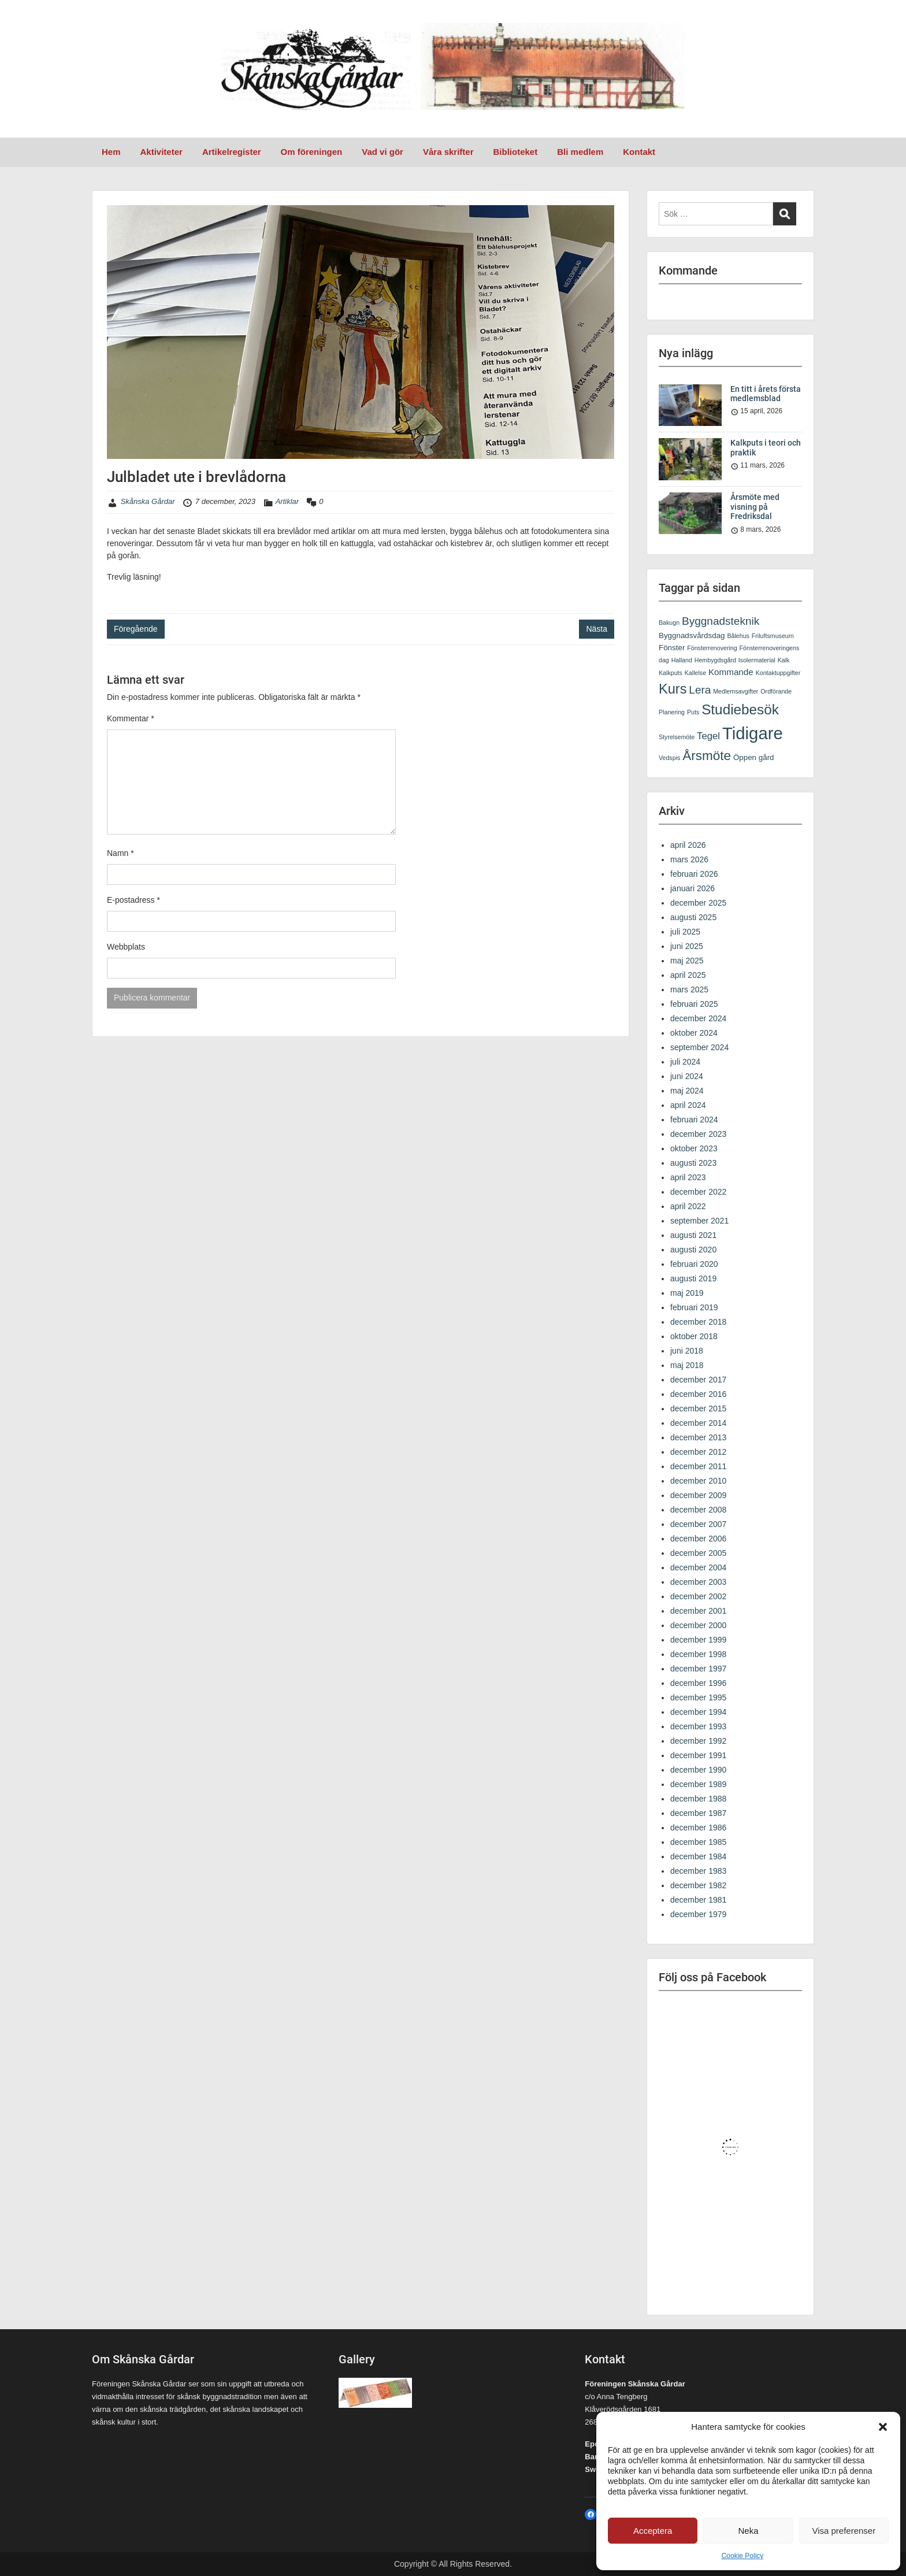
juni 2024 (686, 1076)
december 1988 (698, 1798)
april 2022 (688, 1206)
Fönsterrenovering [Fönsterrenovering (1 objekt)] (712, 647)
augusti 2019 (693, 1278)
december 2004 (698, 1567)
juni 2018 (686, 1350)
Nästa (596, 628)
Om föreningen (312, 152)
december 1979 (698, 1914)
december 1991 (698, 1755)
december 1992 (698, 1740)
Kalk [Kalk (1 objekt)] (784, 660)
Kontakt (639, 152)
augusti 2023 (693, 1162)
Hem (111, 152)
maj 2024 (687, 1090)
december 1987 (698, 1813)
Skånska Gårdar (148, 501)
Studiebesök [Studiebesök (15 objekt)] (740, 709)
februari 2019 (694, 1307)
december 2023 (698, 1134)
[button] (883, 2427)
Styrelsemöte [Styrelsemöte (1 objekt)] (677, 736)
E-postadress (133, 900)
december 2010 (698, 1480)
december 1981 (698, 1899)
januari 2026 (692, 888)
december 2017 (698, 1379)
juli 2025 (685, 931)
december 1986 (698, 1827)
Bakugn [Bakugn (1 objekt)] (669, 622)
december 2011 (698, 1466)
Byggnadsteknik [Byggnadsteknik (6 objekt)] (720, 621)
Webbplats (126, 946)
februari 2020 (694, 1264)
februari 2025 (694, 1004)
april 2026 (688, 845)
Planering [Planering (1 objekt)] (672, 712)
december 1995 (698, 1697)
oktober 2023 (694, 1148)
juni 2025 (686, 946)
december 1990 (698, 1769)
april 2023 (688, 1177)
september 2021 (699, 1220)
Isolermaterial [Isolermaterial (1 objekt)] (756, 660)
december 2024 (698, 1018)
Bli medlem (580, 152)
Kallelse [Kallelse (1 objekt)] (695, 672)
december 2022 (698, 1191)
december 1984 (698, 1856)
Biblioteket (515, 152)
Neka (748, 2531)
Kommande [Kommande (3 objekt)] (730, 672)
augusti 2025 (693, 917)
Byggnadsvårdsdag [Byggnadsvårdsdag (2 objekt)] (692, 635)
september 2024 (699, 1047)
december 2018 (698, 1321)
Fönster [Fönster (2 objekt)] (672, 647)
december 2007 (698, 1524)
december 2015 (698, 1408)
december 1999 (698, 1639)
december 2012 (698, 1451)
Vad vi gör (382, 152)
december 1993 (698, 1726)
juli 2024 (685, 1061)
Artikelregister (231, 152)
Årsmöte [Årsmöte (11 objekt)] (706, 755)
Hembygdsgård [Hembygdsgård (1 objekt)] (715, 660)
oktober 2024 (694, 1032)
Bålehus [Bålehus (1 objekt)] (738, 635)
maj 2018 (687, 1365)
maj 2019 (687, 1293)
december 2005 (698, 1553)
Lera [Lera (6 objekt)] (700, 690)
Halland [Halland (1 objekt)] (681, 660)
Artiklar (287, 501)
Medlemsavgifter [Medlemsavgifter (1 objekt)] (735, 691)
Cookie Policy (743, 2556)
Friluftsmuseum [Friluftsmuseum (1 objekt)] (773, 635)
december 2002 (698, 1596)
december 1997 (698, 1668)
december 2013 (698, 1437)
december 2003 (698, 1582)
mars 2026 (689, 859)
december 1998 (698, 1654)
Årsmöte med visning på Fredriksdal (754, 506)
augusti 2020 (693, 1249)
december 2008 (698, 1509)
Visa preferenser (843, 2531)
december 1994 (698, 1712)
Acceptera (653, 2531)
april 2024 (688, 1105)
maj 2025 (687, 960)
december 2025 (698, 902)
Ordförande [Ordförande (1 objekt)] (776, 691)
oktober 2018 (694, 1336)
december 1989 (698, 1784)
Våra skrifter (448, 152)
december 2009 (698, 1495)
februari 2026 (694, 874)
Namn (120, 853)
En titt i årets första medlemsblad (765, 393)
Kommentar (130, 718)
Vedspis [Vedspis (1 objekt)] (669, 757)
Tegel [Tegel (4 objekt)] (708, 736)
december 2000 (698, 1625)
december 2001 (698, 1610)
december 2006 (698, 1538)
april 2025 (688, 975)
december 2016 (698, 1394)
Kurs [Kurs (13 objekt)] (672, 688)
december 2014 (698, 1423)
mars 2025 (689, 989)
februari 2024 (694, 1119)
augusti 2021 (693, 1235)
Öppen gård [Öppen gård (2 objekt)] (753, 757)
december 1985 (698, 1842)
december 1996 (698, 1683)
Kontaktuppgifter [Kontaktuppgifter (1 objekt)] (778, 672)
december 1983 (698, 1871)
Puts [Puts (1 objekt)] (693, 712)
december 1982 (698, 1885)
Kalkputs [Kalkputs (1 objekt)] (670, 672)
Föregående (136, 628)
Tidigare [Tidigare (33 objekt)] (752, 733)
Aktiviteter (161, 152)
